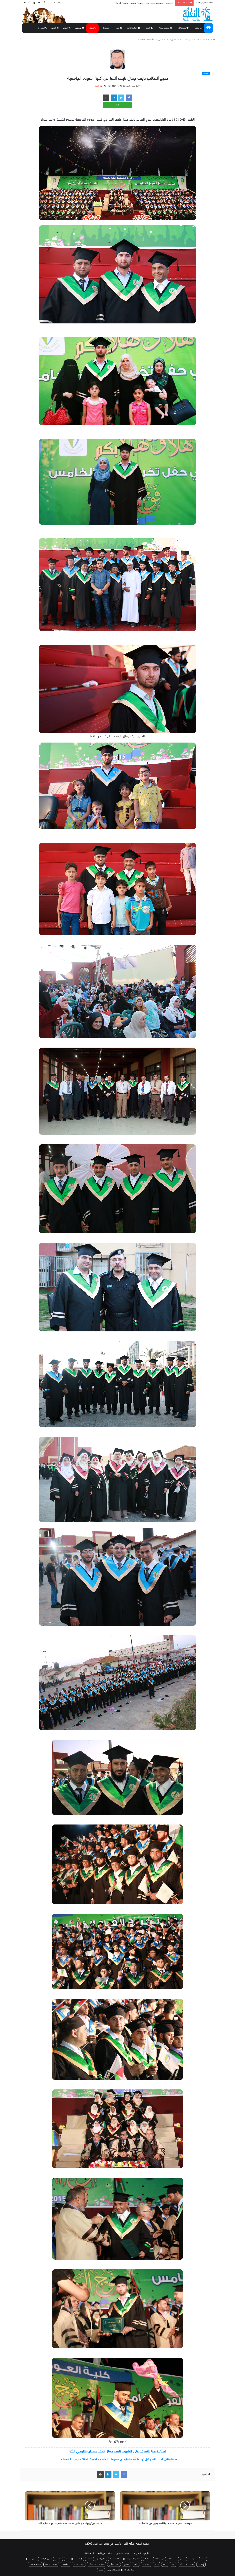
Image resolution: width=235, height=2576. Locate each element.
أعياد (173, 2564)
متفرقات (199, 39)
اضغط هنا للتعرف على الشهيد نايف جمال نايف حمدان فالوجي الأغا (117, 2451)
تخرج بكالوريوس (114, 2570)
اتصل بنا (42, 28)
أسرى (66, 28)
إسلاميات (78, 2559)
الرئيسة (210, 39)
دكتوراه (128, 2553)
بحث (198, 28)
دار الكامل (65, 2564)
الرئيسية (146, 2553)
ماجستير (120, 2553)
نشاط (136, 2564)
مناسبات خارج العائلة (96, 2564)
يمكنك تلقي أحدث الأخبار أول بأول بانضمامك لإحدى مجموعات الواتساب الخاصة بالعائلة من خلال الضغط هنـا (117, 2459)
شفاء (101, 2570)
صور (119, 28)
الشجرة (148, 28)
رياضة (59, 2559)
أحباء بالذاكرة (133, 28)
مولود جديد (192, 2559)
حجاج (156, 2564)
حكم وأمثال (101, 2559)
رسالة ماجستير (35, 2564)
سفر (181, 2559)
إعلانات (201, 2564)
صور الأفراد (101, 2553)
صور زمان (146, 2564)
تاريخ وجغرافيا (79, 2564)
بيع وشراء (31, 2559)
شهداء (92, 28)
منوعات (106, 28)
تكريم (165, 2564)
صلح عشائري (114, 2564)
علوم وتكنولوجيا (46, 2559)
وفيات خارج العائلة (187, 2564)
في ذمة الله (159, 2559)
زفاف (203, 2559)
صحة (68, 2559)
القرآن (55, 28)
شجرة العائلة (89, 2553)
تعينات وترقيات (116, 2559)
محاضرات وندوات (133, 2559)
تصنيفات (183, 28)
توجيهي (79, 28)
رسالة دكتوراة (129, 2570)
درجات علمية (165, 28)
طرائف (89, 2559)
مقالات (147, 2559)
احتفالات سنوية (51, 2564)
